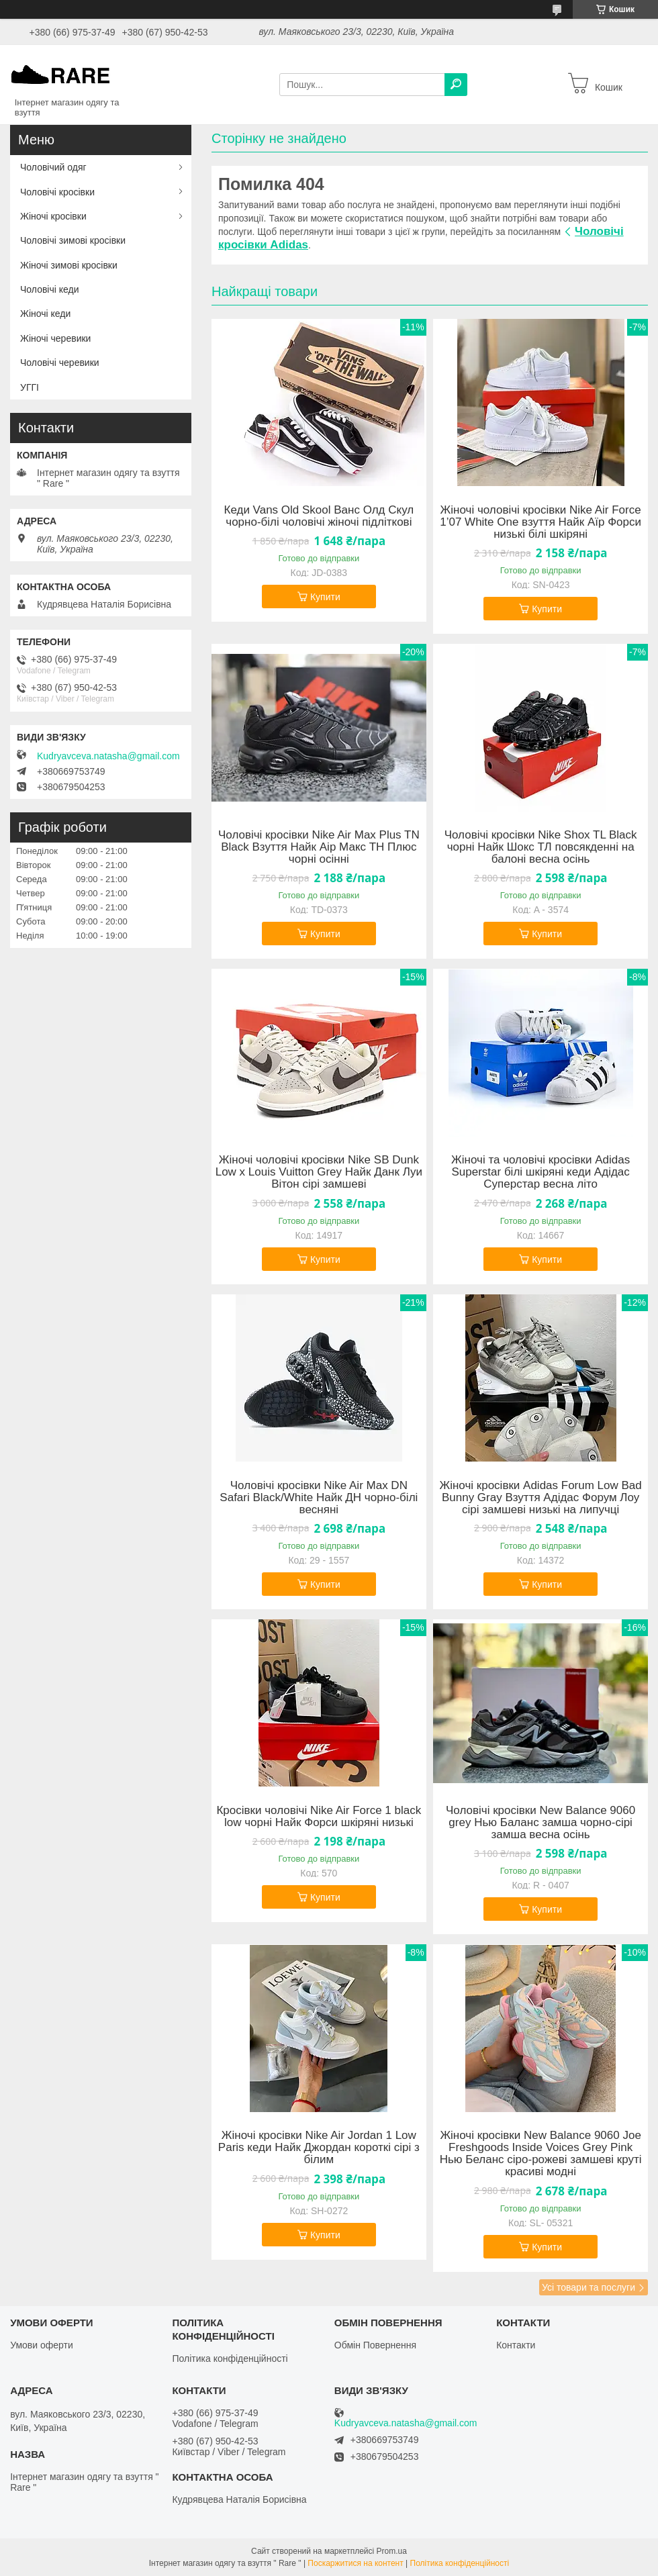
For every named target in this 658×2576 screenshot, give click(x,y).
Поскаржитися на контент (355, 2563)
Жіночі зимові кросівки (68, 265)
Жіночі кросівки (53, 216)
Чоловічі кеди (49, 289)
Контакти (515, 2345)
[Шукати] (455, 84)
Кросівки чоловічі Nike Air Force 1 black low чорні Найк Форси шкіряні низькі (318, 1817)
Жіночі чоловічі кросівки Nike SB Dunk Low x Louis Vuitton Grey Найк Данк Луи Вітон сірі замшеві (319, 1172)
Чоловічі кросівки (57, 192)
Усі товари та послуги (588, 2287)
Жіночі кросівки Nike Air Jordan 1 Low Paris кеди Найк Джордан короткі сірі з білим (319, 2148)
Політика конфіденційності (229, 2358)
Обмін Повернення (375, 2345)
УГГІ (29, 387)
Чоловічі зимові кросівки (73, 240)
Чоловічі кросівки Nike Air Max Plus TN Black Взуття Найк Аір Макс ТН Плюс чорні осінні (319, 847)
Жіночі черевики (55, 338)
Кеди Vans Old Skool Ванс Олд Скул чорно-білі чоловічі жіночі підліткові (319, 516)
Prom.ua (392, 2551)
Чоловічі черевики (59, 362)
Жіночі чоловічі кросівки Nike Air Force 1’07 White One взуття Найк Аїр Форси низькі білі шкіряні (540, 522)
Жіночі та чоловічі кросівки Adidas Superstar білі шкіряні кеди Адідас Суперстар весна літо (540, 1172)
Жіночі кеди (45, 313)
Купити (325, 596)
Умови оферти (41, 2345)
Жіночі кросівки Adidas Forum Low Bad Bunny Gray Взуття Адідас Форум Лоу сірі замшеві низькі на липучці (540, 1498)
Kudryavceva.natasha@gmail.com (108, 756)
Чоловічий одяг (53, 167)
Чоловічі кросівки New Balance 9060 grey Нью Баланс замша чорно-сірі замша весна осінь (540, 1823)
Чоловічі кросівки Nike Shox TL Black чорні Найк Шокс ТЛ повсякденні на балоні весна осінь (540, 847)
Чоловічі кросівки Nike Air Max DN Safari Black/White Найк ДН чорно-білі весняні (319, 1498)
